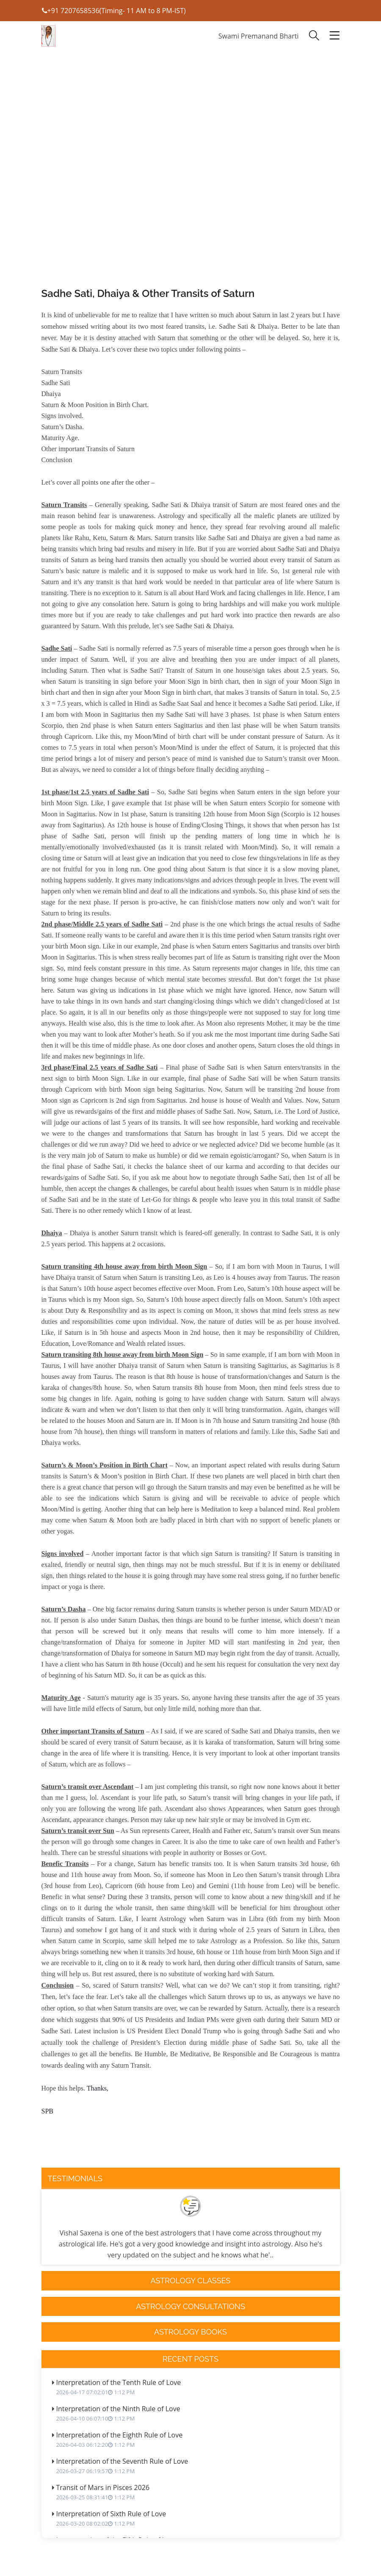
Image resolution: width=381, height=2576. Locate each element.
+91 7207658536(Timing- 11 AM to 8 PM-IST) (114, 10)
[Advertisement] (190, 191)
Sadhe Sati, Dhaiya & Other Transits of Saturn (148, 293)
